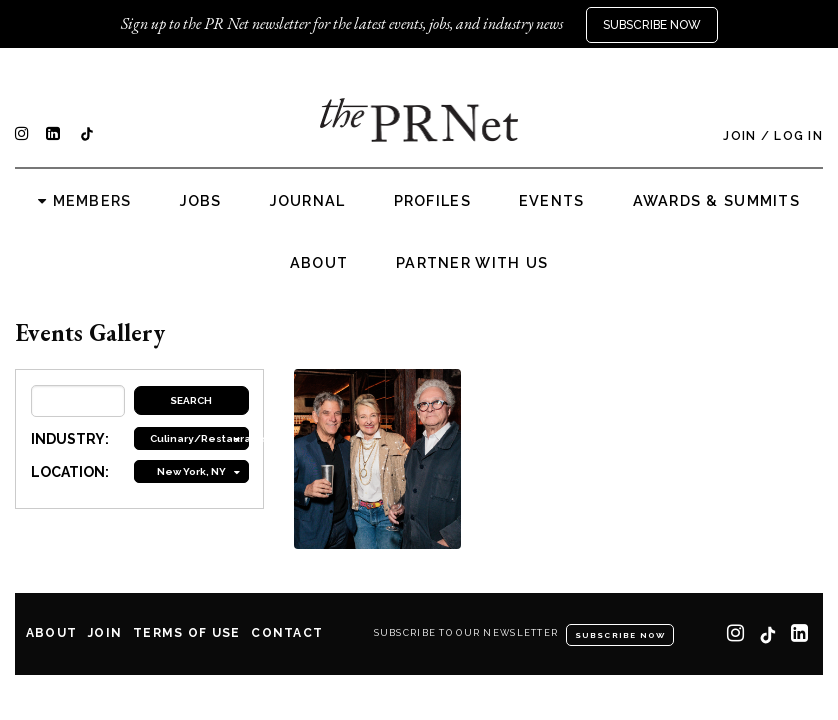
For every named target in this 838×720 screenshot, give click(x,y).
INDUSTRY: (70, 439)
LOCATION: (70, 472)
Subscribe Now (652, 25)
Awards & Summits (716, 201)
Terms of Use (186, 633)
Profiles (432, 201)
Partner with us (472, 263)
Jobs (201, 201)
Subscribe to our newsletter (466, 633)
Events (552, 201)
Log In (798, 136)
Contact (287, 633)
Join (739, 136)
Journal (308, 201)
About (319, 263)
